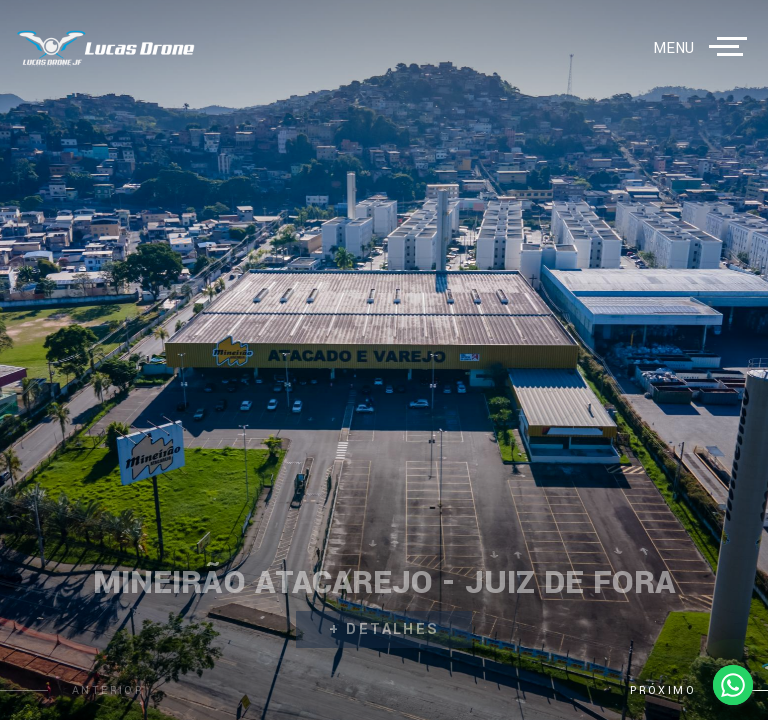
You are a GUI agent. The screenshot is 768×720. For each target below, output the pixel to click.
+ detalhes (384, 629)
